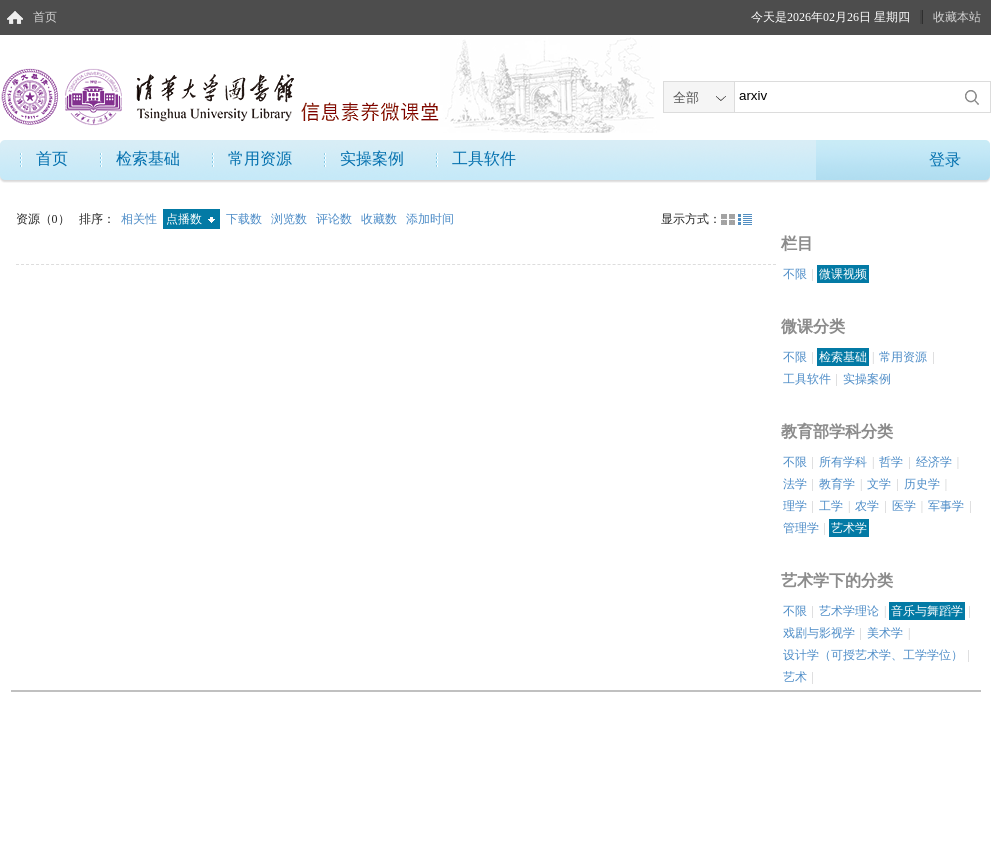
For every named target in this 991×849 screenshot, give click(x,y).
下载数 (245, 219)
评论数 (335, 219)
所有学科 (843, 462)
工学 (831, 506)
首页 (45, 17)
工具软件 (484, 158)
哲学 (891, 462)
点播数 (190, 219)
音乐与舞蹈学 (927, 611)
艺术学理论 (849, 611)
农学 (867, 506)
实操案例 (372, 158)
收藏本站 (957, 17)
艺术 (795, 677)
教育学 (837, 484)
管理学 (801, 528)
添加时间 (430, 219)
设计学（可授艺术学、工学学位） (873, 655)
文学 (879, 484)
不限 (795, 274)
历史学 (922, 484)
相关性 (140, 219)
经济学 (934, 462)
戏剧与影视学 (819, 633)
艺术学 (849, 528)
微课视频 (843, 274)
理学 (795, 506)
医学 (904, 506)
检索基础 (148, 158)
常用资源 (260, 158)
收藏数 (380, 219)
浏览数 (290, 219)
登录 (945, 159)
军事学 (946, 506)
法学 (795, 484)
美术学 (885, 633)
